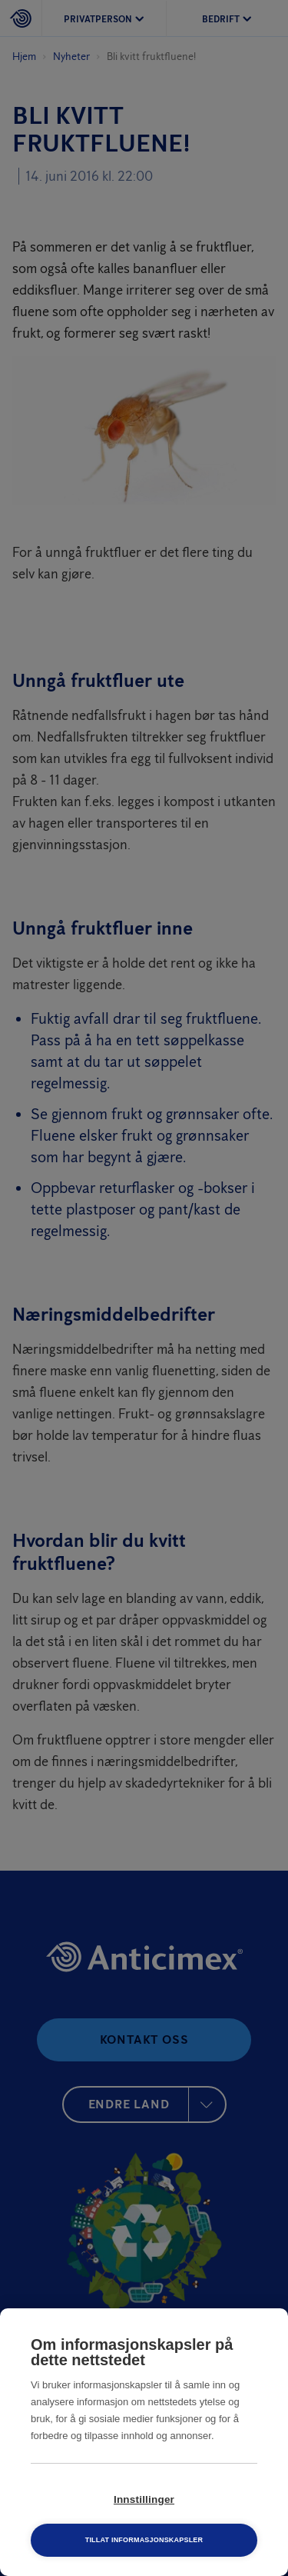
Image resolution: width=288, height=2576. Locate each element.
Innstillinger (144, 2499)
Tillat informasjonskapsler (144, 2540)
